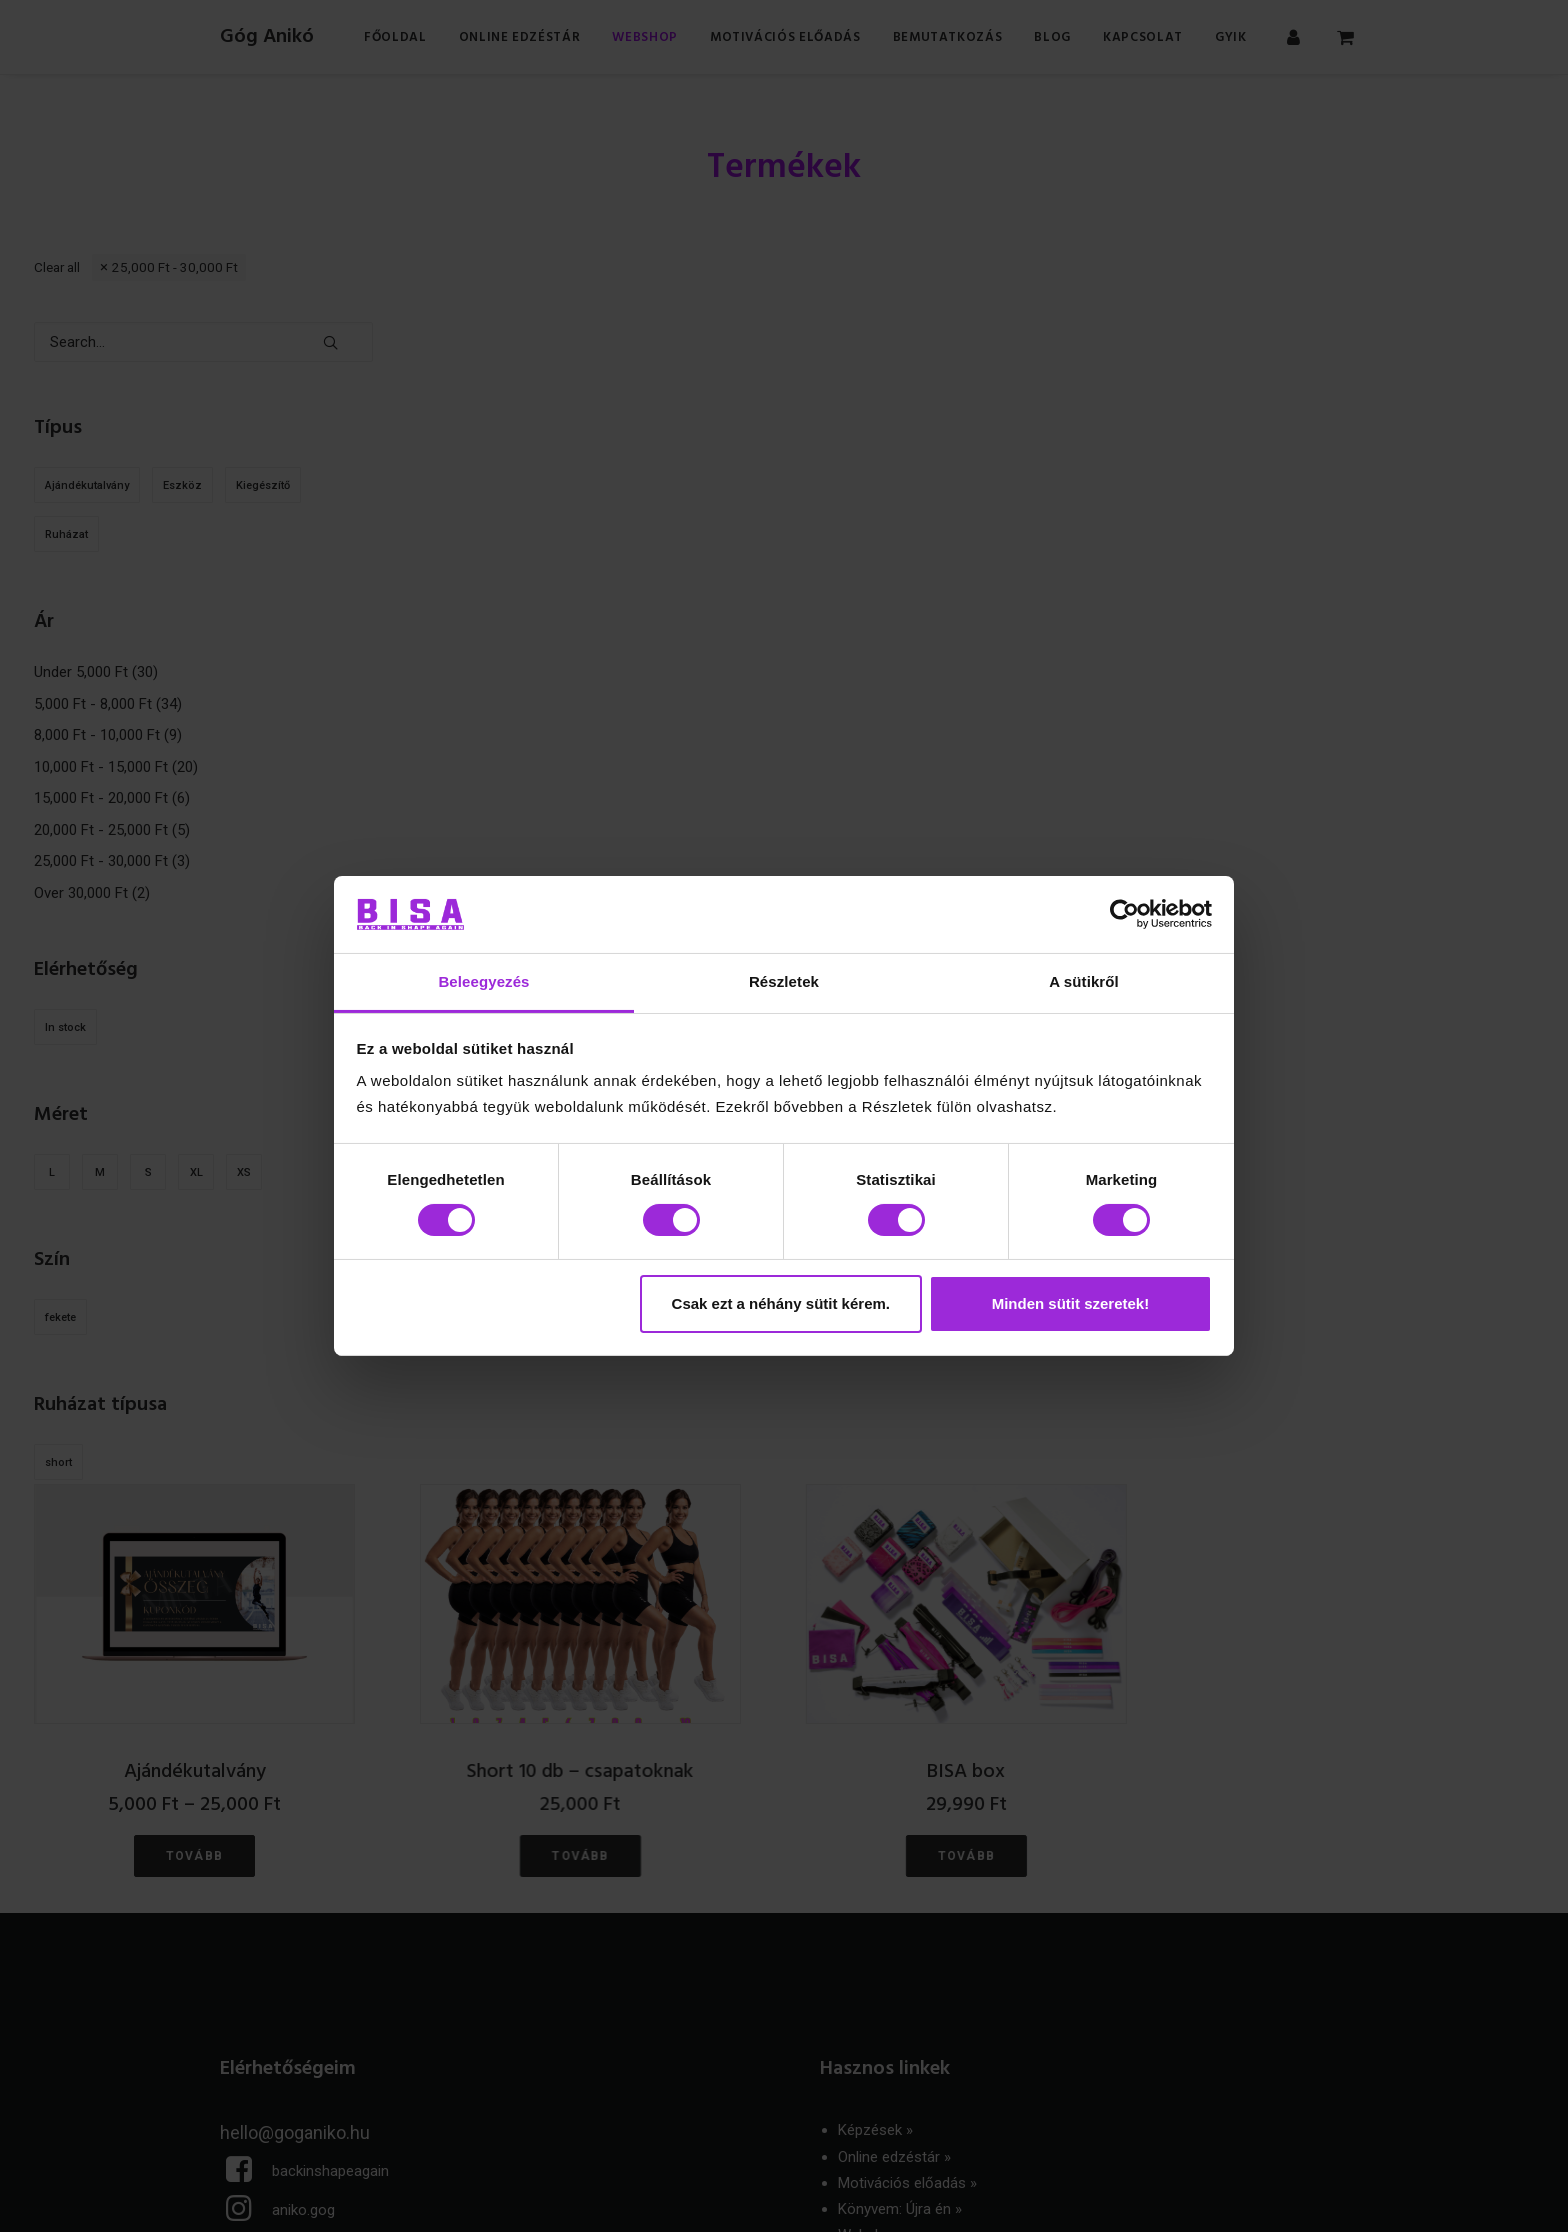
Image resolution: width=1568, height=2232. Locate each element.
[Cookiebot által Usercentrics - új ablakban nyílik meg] (1124, 914)
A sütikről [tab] (1084, 981)
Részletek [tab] (784, 981)
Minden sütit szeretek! (1071, 1303)
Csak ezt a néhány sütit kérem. (781, 1303)
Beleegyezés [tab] (483, 981)
